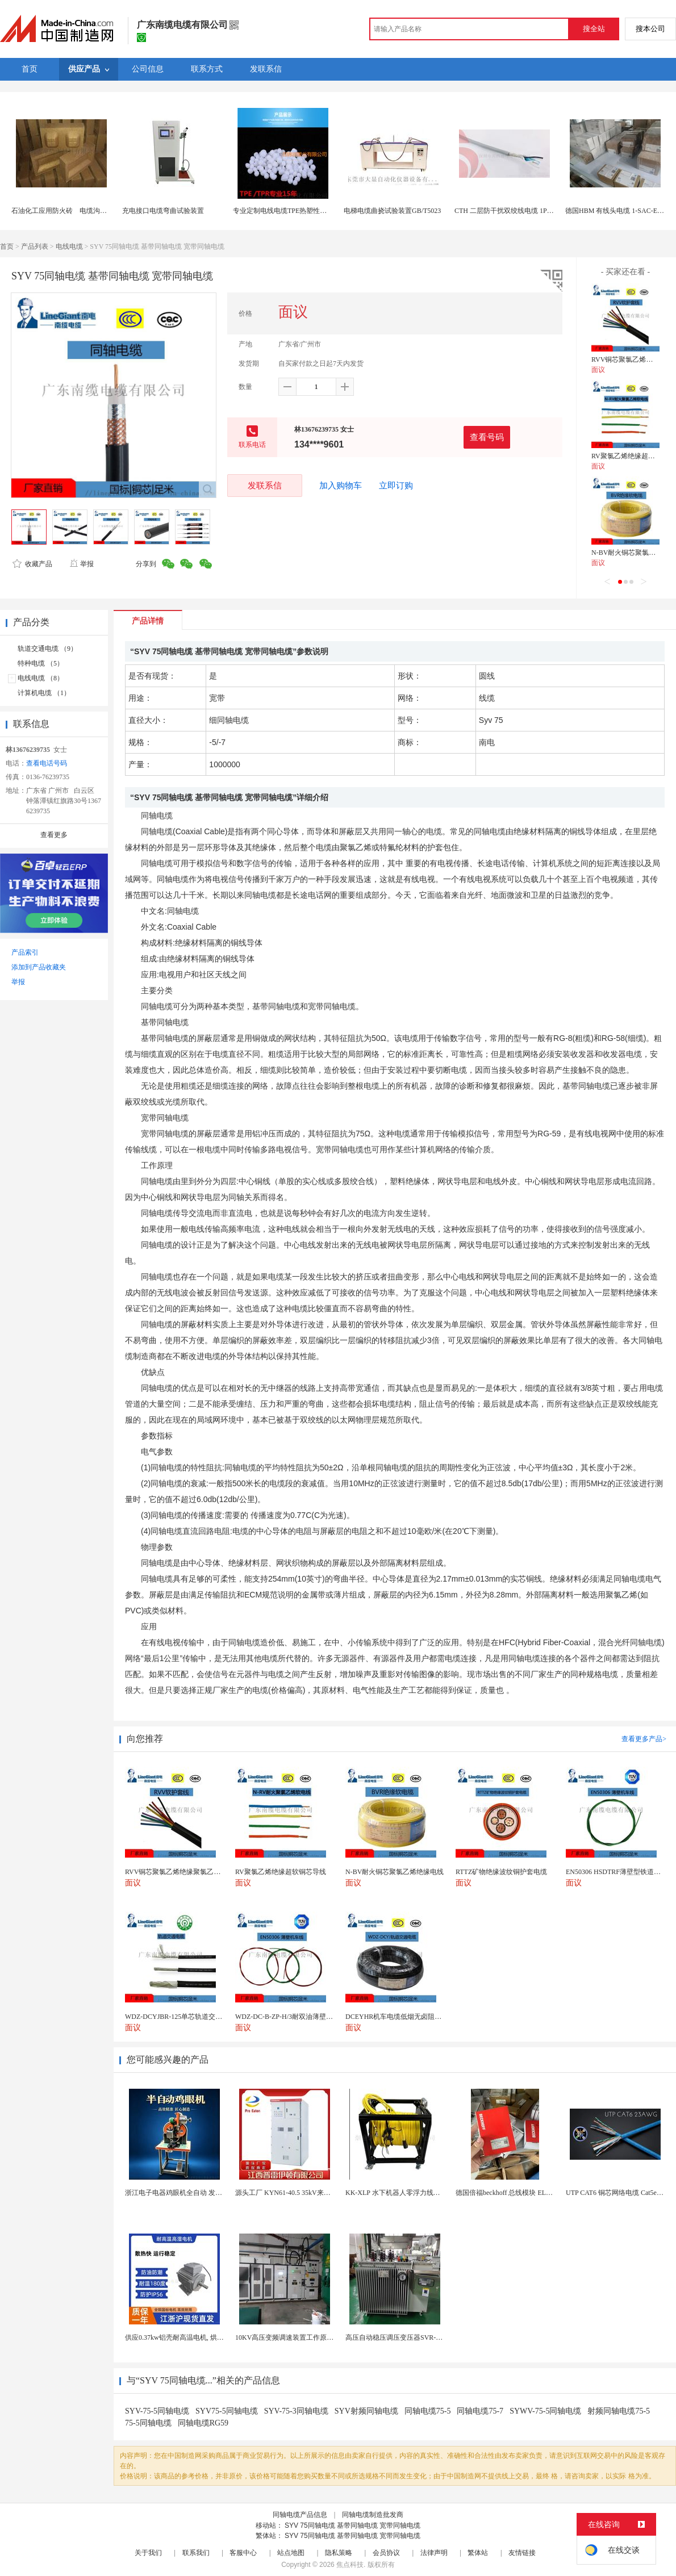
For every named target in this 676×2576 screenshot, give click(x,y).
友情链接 (522, 2553)
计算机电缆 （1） (44, 693)
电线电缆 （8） (41, 678)
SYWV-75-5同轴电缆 (545, 2411)
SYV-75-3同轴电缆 (296, 2411)
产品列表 (34, 246)
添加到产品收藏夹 (38, 967)
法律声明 (434, 2553)
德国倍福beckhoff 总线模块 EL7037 (508, 2193)
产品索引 (25, 952)
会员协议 (386, 2553)
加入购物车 (340, 485)
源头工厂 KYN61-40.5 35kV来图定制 (289, 2193)
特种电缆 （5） (41, 663)
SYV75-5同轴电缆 (226, 2411)
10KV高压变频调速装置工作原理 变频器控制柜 (305, 2337)
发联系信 (265, 485)
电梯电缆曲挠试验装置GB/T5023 (392, 211)
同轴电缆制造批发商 (372, 2515)
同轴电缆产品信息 (300, 2515)
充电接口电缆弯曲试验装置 (163, 211)
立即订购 (396, 485)
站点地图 (290, 2553)
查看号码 (487, 437)
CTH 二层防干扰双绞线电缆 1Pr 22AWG (513, 211)
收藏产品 (32, 564)
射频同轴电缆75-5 (618, 2411)
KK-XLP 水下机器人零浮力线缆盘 (396, 2193)
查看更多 (54, 835)
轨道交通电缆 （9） (47, 649)
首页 (7, 246)
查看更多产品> (643, 1739)
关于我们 (148, 2553)
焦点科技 (350, 2565)
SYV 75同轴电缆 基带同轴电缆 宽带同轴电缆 (352, 2525)
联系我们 (196, 2553)
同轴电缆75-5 (427, 2411)
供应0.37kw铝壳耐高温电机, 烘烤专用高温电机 (195, 2337)
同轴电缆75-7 (480, 2411)
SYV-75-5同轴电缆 (157, 2411)
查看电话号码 (46, 763)
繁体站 (478, 2553)
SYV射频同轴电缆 (366, 2411)
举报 (81, 564)
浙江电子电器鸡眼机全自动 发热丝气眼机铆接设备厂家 (207, 2193)
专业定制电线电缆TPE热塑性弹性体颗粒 (293, 211)
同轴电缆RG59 (203, 2423)
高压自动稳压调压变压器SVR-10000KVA (406, 2337)
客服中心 (243, 2553)
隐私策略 (338, 2553)
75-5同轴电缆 (148, 2423)
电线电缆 (69, 246)
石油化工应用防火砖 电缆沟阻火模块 (69, 211)
